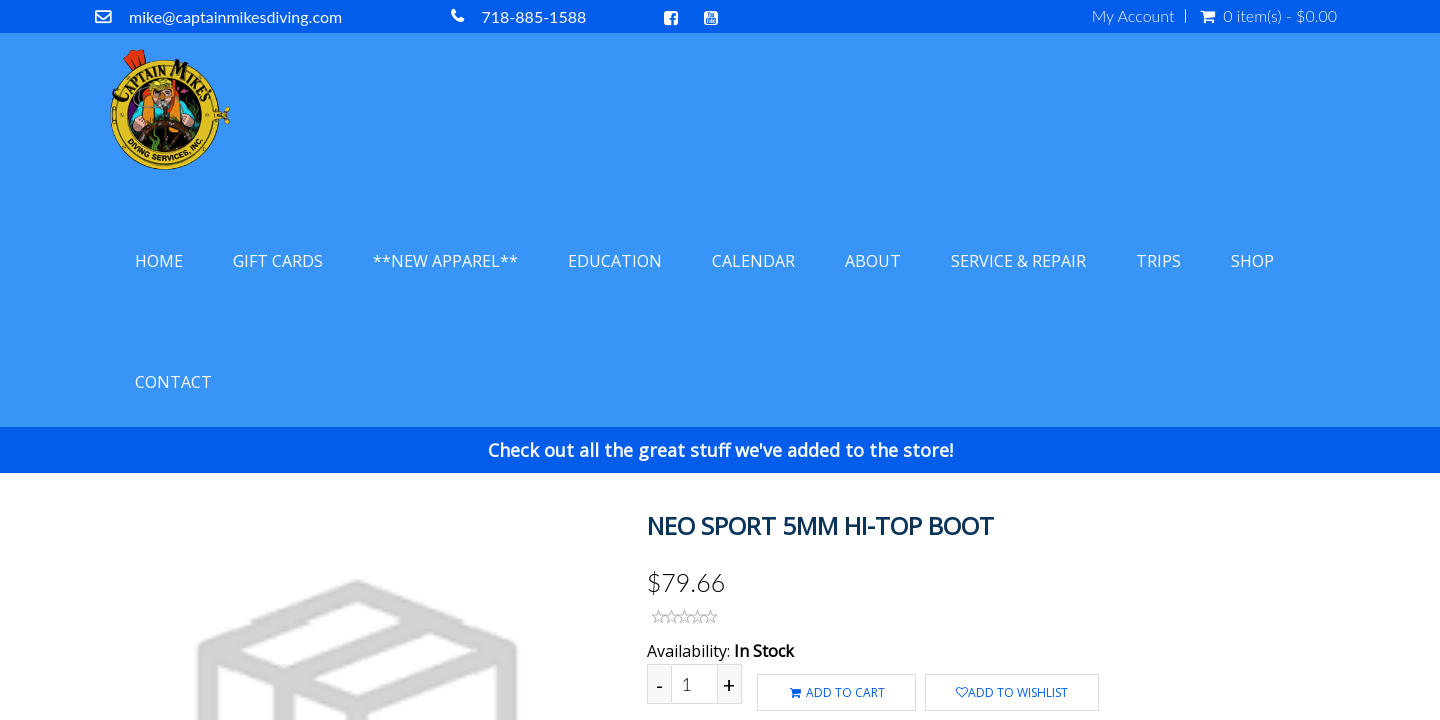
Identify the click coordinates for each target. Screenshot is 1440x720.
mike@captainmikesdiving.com (235, 16)
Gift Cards (278, 261)
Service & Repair (1018, 261)
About (873, 261)
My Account (1133, 16)
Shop (1252, 261)
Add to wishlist (1012, 692)
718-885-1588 (534, 16)
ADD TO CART (836, 692)
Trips (1158, 261)
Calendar (753, 261)
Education (615, 261)
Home (159, 261)
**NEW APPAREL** (445, 261)
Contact (173, 382)
